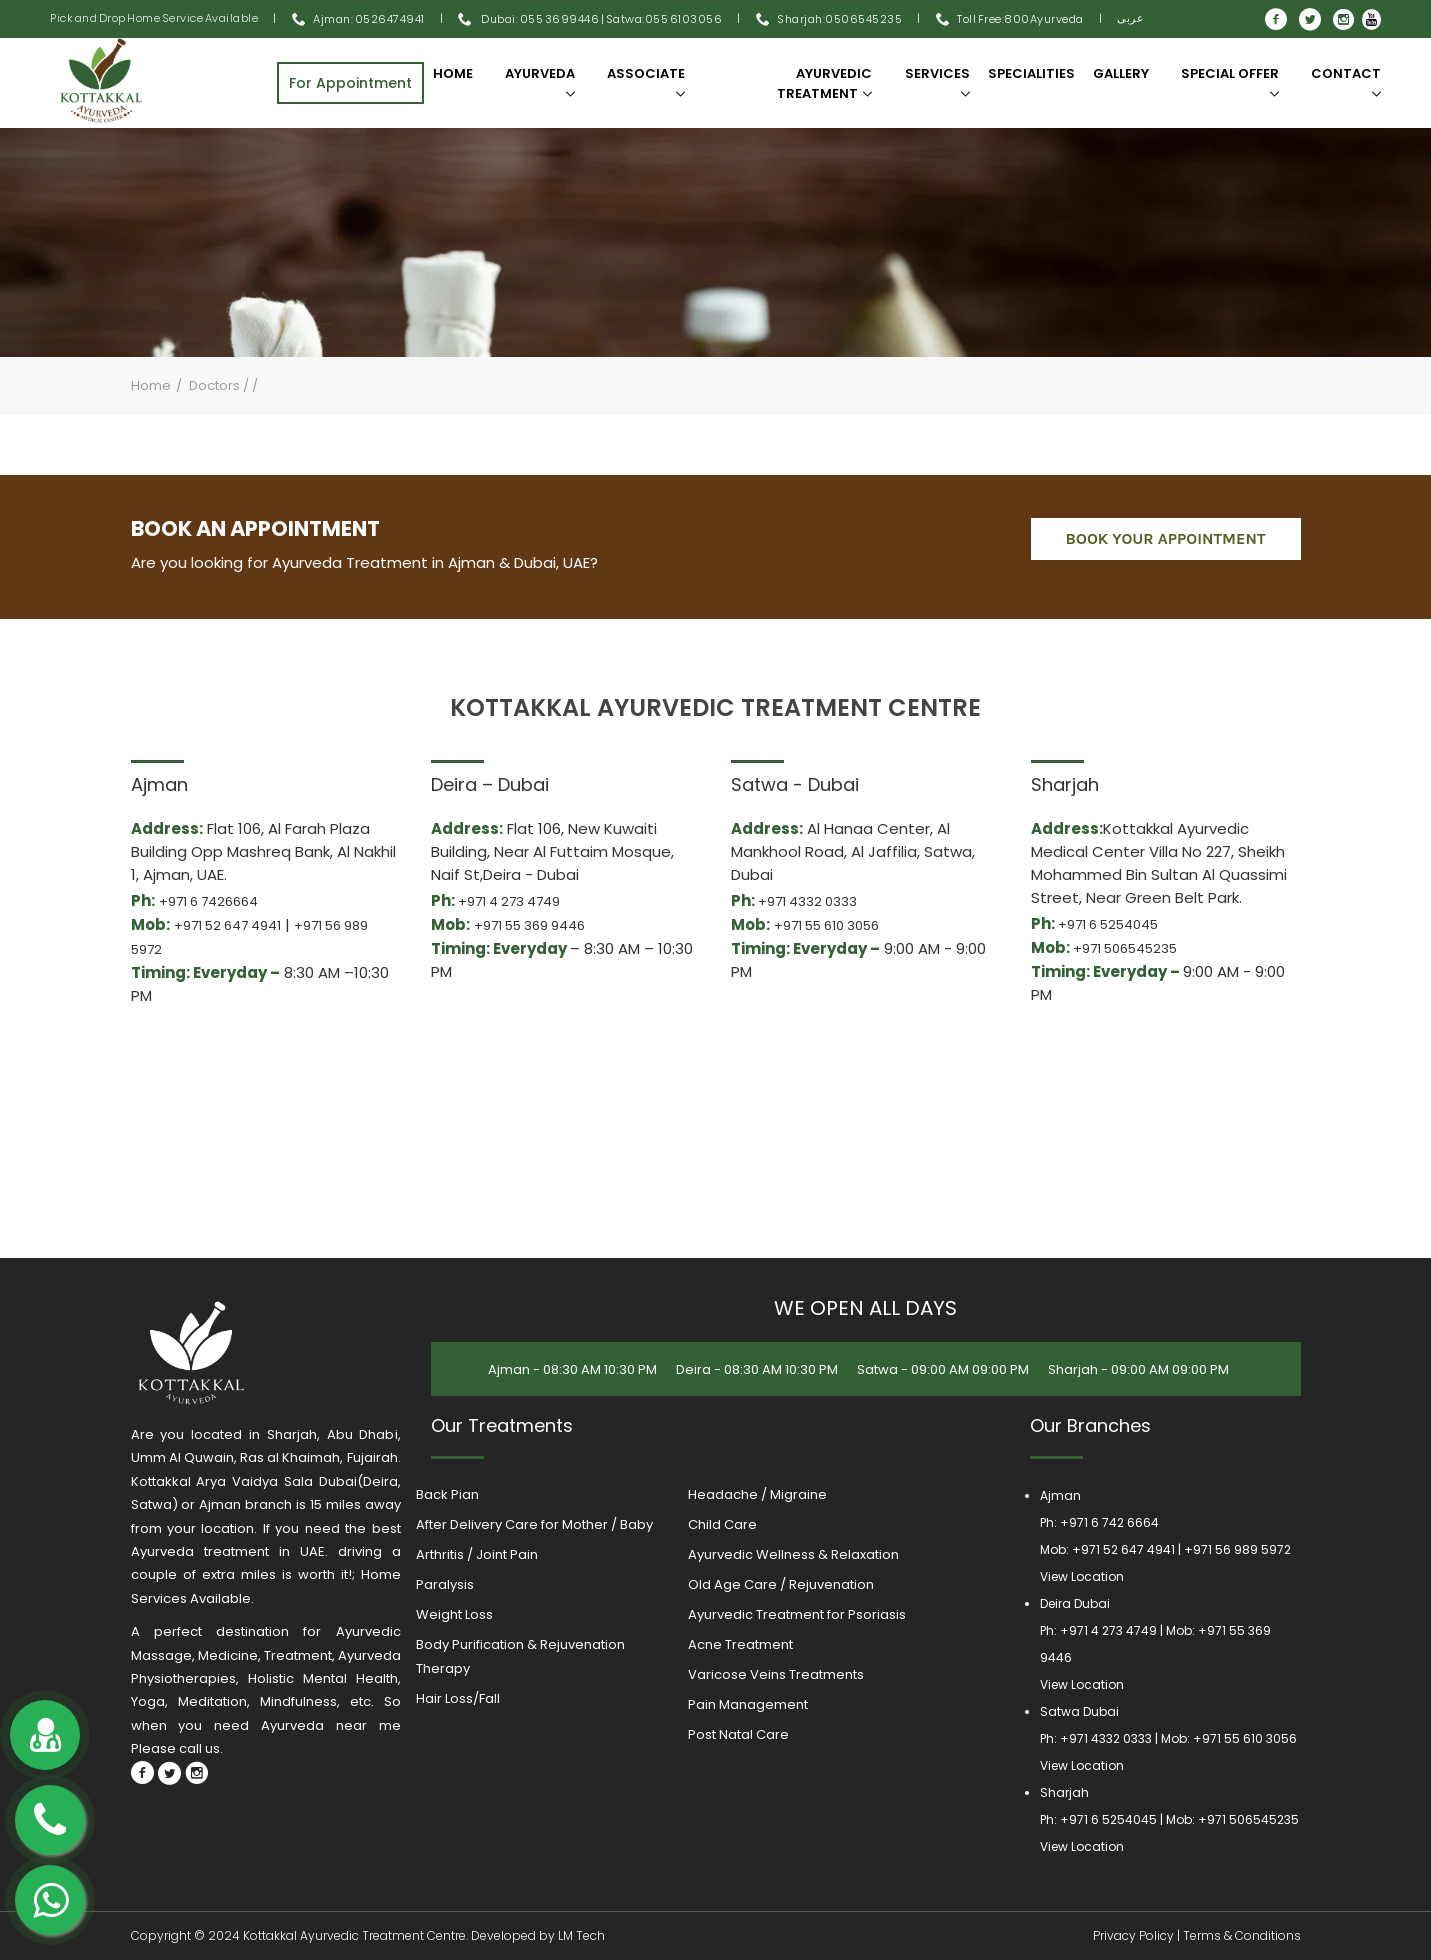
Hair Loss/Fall (458, 1698)
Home (453, 73)
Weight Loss (454, 1614)
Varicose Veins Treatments (776, 1674)
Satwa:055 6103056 (664, 19)
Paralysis (445, 1584)
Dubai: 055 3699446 (528, 19)
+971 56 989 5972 (1237, 1549)
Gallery (1121, 73)
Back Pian (447, 1494)
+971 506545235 (1125, 948)
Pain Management (748, 1704)
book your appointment (1166, 538)
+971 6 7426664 (208, 901)
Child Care (722, 1524)
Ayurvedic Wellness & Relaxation (793, 1554)
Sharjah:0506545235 (839, 19)
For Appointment (350, 83)
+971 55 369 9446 (529, 925)
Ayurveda (540, 81)
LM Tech (581, 1935)
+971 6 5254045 (1108, 924)
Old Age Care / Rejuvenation (781, 1584)
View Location (1082, 1576)
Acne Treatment (740, 1644)
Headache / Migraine (757, 1494)
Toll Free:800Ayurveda (1020, 19)
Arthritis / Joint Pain (477, 1554)
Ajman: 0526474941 (369, 19)
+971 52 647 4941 (227, 925)
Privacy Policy (1133, 1935)
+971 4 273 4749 (509, 901)
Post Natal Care (738, 1734)
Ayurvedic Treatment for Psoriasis (797, 1614)
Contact (1346, 81)
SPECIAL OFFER (1230, 81)
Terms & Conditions (1242, 1935)
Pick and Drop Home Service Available (154, 18)
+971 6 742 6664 (1109, 1522)
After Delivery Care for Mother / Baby (534, 1524)
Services (937, 81)
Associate (646, 81)
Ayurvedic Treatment (824, 83)
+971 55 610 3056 (826, 925)
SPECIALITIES (1031, 73)
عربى (1130, 18)
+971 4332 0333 (807, 901)
